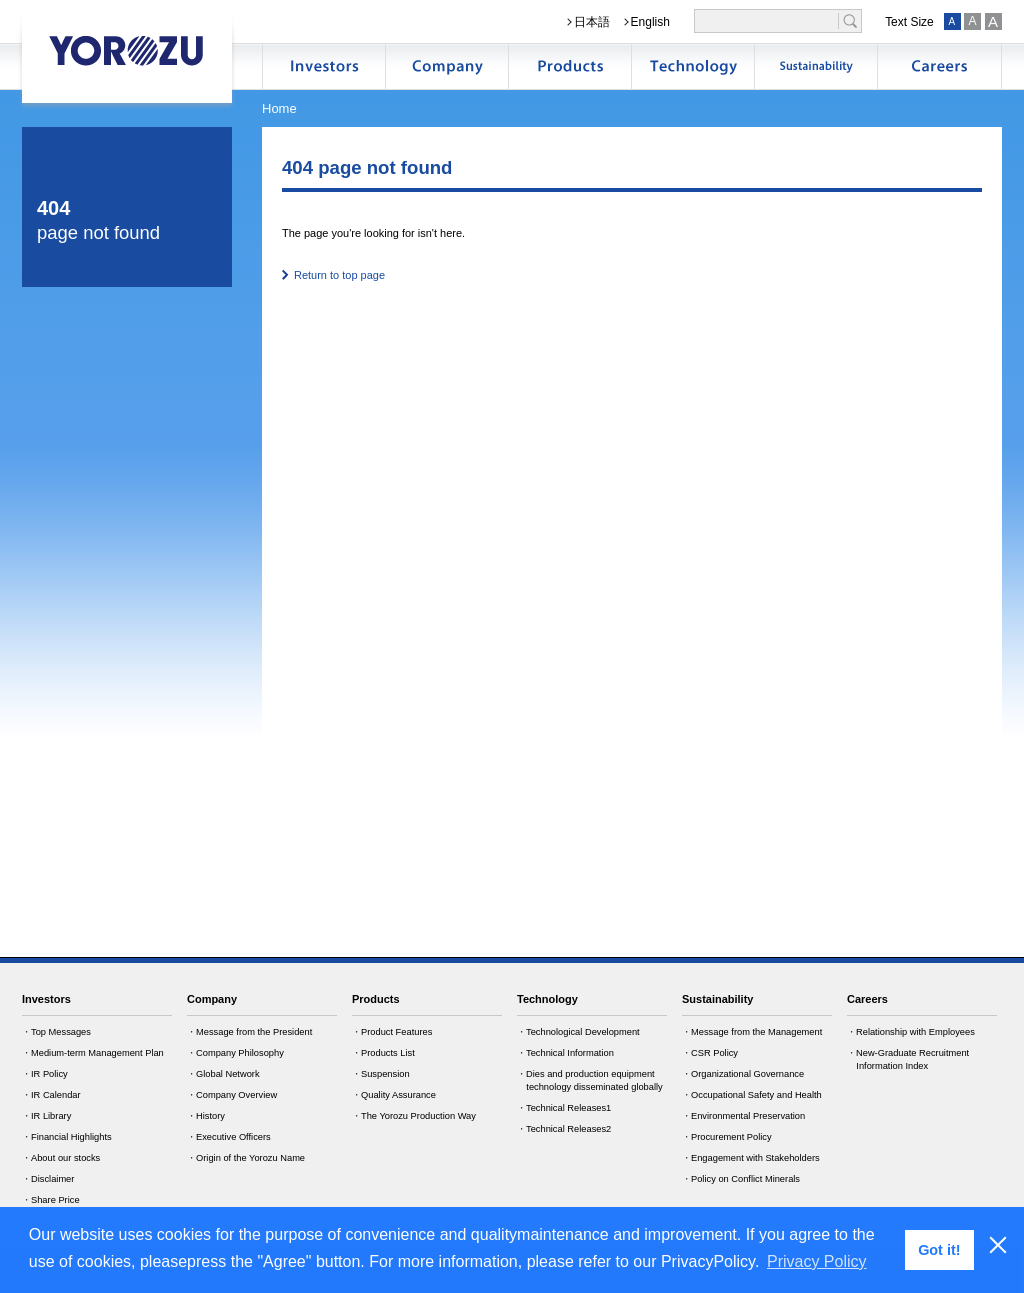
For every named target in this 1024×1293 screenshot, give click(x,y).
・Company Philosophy (235, 1053)
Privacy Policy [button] (817, 1261)
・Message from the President (249, 1032)
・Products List (383, 1053)
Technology (547, 999)
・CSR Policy (710, 1053)
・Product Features (392, 1032)
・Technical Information (565, 1053)
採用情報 (939, 66)
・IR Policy (45, 1074)
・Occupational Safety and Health (752, 1095)
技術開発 (693, 66)
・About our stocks (61, 1158)
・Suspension (381, 1074)
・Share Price (51, 1200)
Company (212, 999)
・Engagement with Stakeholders (751, 1158)
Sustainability (717, 999)
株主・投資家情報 (324, 66)
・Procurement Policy (727, 1137)
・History (206, 1116)
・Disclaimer (48, 1179)
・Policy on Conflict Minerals (741, 1179)
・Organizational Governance (743, 1074)
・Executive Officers (229, 1137)
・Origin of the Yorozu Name (246, 1158)
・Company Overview (232, 1095)
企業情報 (447, 66)
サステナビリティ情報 (816, 66)
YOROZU (127, 50)
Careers (867, 999)
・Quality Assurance (394, 1095)
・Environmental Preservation (743, 1116)
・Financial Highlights (67, 1137)
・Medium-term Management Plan (93, 1053)
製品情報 (570, 66)
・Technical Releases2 (564, 1129)
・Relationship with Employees (911, 1032)
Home (279, 108)
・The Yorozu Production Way (414, 1116)
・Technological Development (578, 1032)
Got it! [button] (939, 1250)
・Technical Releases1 (564, 1108)
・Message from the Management (752, 1032)
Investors (46, 999)
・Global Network (223, 1074)
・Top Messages (56, 1032)
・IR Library (46, 1116)
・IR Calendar (51, 1095)
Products (376, 999)
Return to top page (339, 275)
